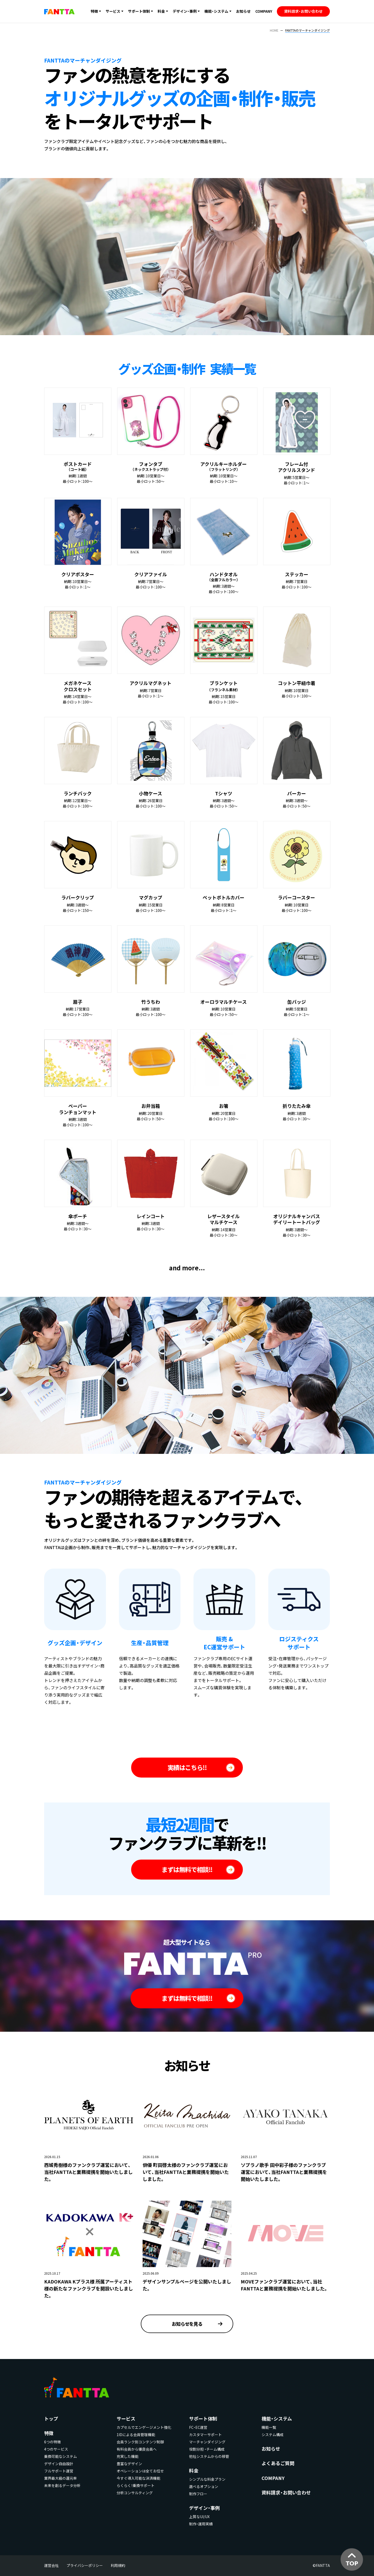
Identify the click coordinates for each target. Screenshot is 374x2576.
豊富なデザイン (129, 2463)
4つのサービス (56, 2449)
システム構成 (272, 2434)
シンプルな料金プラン (207, 2479)
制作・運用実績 (201, 2524)
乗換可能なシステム (60, 2456)
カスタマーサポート (205, 2434)
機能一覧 (269, 2427)
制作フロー (198, 2494)
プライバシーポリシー (84, 2565)
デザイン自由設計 (58, 2463)
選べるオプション (203, 2486)
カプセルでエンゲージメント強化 (144, 2427)
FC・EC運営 (198, 2427)
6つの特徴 (52, 2442)
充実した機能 (127, 2456)
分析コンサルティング (135, 2492)
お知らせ (243, 11)
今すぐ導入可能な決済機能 (138, 2478)
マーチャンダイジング (207, 2442)
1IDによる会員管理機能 (136, 2434)
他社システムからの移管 (209, 2456)
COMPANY (263, 11)
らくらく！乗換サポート (136, 2485)
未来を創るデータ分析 (62, 2485)
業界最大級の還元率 (60, 2478)
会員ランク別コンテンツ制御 (140, 2442)
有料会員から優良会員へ (137, 2449)
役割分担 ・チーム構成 (206, 2449)
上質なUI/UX (199, 2516)
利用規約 (118, 2565)
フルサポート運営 (58, 2471)
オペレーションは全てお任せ (140, 2471)
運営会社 (51, 2565)
